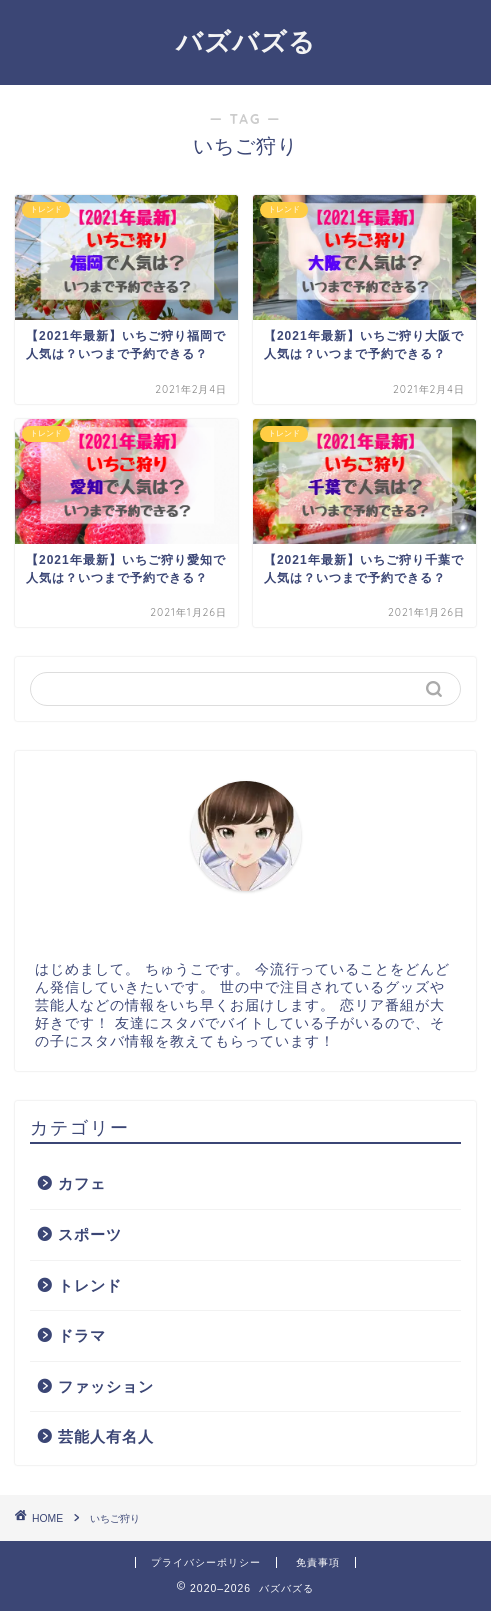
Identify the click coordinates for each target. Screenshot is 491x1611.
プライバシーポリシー (206, 1562)
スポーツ (90, 1234)
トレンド (90, 1285)
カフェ (82, 1183)
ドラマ (82, 1335)
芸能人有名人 (106, 1436)
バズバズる (246, 41)
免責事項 (318, 1562)
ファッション (106, 1386)
